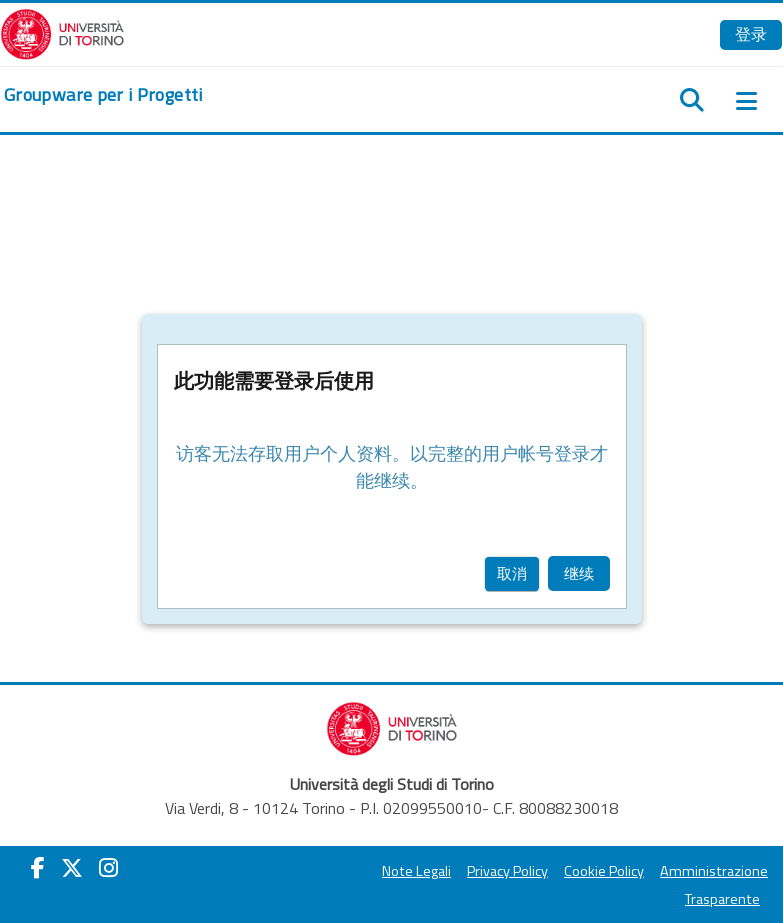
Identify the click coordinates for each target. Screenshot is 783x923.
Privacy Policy (507, 871)
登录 (751, 34)
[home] (103, 95)
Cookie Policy (604, 871)
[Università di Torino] (62, 32)
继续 (579, 573)
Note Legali (416, 871)
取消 (512, 573)
